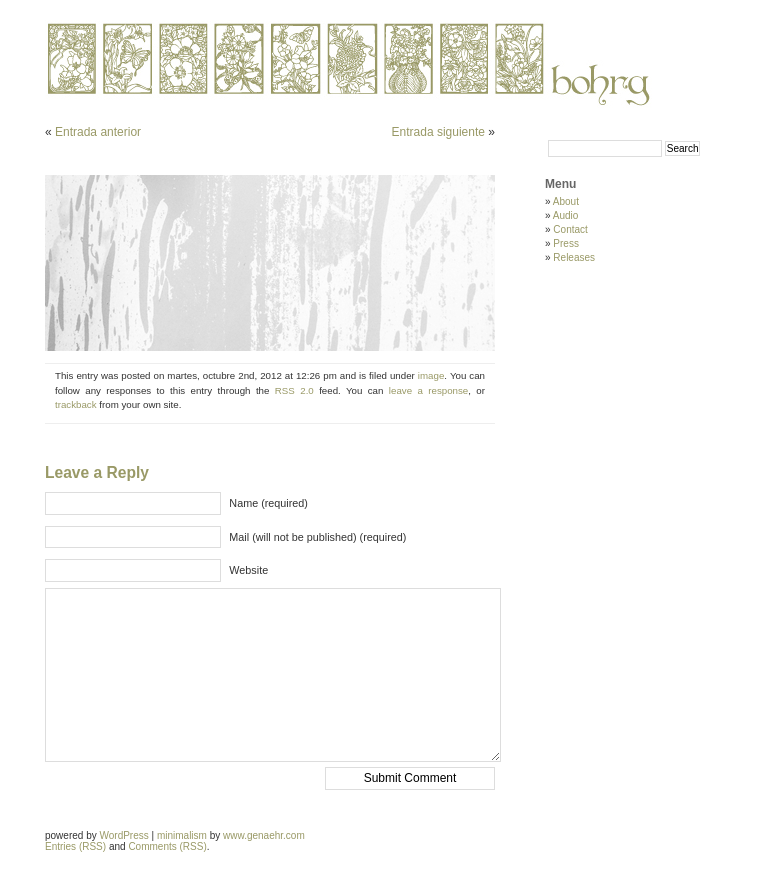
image (431, 375)
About (566, 201)
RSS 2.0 (294, 390)
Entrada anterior (98, 132)
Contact (570, 229)
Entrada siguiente (438, 132)
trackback (76, 404)
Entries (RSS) (75, 846)
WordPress (123, 835)
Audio (566, 215)
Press (566, 243)
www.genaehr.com (264, 835)
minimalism (182, 835)
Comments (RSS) (167, 846)
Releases (574, 257)
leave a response (428, 390)
